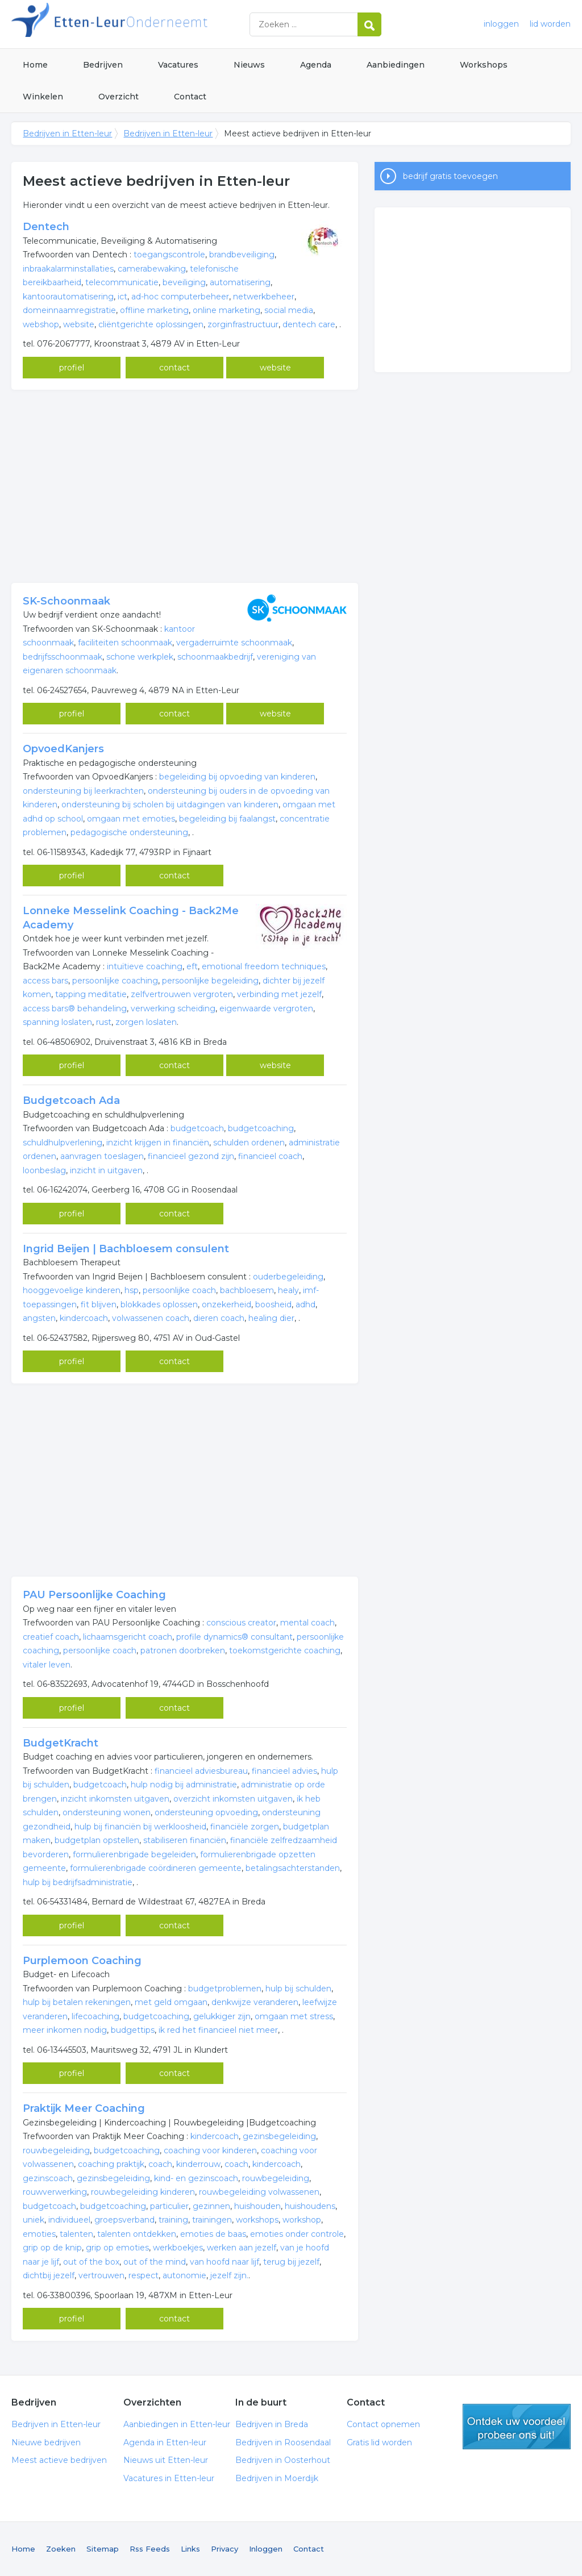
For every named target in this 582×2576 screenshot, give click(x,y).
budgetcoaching (261, 1128)
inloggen (501, 24)
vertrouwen (101, 2275)
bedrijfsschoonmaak (62, 657)
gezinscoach (48, 2178)
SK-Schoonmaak (66, 601)
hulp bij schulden (298, 1988)
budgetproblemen (224, 1988)
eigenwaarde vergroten (266, 1008)
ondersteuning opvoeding (206, 1812)
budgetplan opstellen (97, 1840)
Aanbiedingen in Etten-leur (176, 2424)
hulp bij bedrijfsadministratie (77, 1882)
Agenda (315, 65)
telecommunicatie (122, 282)
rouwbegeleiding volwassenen (259, 2192)
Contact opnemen (383, 2424)
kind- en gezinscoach (196, 2178)
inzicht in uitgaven (106, 1170)
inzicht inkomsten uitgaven (115, 1799)
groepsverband (124, 2220)
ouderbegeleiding (288, 1277)
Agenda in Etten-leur (164, 2442)
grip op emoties (117, 2247)
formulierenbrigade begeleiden (134, 1854)
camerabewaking (152, 269)
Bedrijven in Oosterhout (282, 2460)
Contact (190, 96)
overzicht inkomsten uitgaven (233, 1799)
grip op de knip (52, 2247)
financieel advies (284, 1771)
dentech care (308, 324)
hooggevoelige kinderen (71, 1290)
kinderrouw (198, 2164)
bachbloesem (247, 1290)
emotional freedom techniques (264, 966)
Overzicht (118, 96)
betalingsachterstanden (293, 1868)
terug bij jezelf (291, 2262)
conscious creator (241, 1623)
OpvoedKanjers (63, 749)
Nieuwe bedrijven (46, 2442)
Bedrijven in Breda (271, 2424)
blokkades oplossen (159, 1304)
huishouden (257, 2206)
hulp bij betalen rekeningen (77, 2002)
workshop (301, 2220)
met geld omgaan (171, 2002)
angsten (39, 1318)
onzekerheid (226, 1304)
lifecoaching (95, 2016)
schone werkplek (139, 657)
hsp (131, 1290)
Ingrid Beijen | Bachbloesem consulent (126, 1249)
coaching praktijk (111, 2164)
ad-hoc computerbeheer (180, 296)
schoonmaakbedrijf (215, 657)
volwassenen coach (150, 1318)
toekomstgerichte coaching (284, 1650)
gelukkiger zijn (222, 2016)
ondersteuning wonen (107, 1812)
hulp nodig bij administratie (184, 1784)
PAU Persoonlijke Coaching (94, 1595)
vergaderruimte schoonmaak (234, 642)
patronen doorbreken (182, 1650)
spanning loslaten (57, 1022)
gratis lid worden (517, 2426)
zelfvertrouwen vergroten (182, 994)
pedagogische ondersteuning (129, 832)
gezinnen (211, 2206)
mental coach (307, 1623)
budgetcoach (197, 1128)
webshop (41, 324)
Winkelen (43, 96)
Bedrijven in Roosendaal (283, 2442)
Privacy (224, 2548)
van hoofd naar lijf (224, 2262)
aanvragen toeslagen (102, 1156)
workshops (257, 2220)
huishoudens (310, 2206)
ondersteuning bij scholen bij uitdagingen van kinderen (169, 804)
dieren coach (218, 1318)
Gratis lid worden (379, 2442)
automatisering (240, 282)
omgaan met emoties (131, 819)
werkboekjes (178, 2247)
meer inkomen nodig (65, 2030)
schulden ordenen (249, 1142)
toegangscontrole (169, 254)
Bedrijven (103, 65)
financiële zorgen (244, 1826)
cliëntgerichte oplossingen (150, 324)
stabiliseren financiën (184, 1840)
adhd (305, 1304)
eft (192, 966)
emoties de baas (213, 2234)
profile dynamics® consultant (234, 1637)
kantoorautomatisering (68, 296)
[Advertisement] (185, 486)
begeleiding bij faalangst (227, 819)
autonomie (184, 2275)
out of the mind (154, 2262)
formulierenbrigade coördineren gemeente (156, 1868)
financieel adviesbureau (201, 1771)
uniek (33, 2220)
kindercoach (84, 1318)
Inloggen (265, 2548)
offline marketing (154, 310)
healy (288, 1290)
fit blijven (99, 1304)
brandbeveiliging (242, 254)
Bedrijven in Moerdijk (276, 2478)
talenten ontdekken (136, 2234)
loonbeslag (44, 1170)
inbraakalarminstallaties (68, 269)
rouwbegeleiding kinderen (143, 2192)
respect (143, 2275)
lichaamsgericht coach (127, 1637)
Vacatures (178, 65)
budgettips (133, 2030)
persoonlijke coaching (115, 981)
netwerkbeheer (263, 296)
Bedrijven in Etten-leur (153, 24)
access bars (45, 981)
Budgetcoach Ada (71, 1100)
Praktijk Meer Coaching (84, 2108)
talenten (76, 2234)
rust (103, 1022)
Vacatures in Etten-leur (168, 2478)
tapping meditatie (91, 994)
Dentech (46, 226)
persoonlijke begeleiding (210, 981)
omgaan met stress (294, 2016)
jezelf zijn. (229, 2275)
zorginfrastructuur (242, 324)
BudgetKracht (60, 1743)
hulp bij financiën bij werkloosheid (140, 1826)
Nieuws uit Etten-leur (165, 2460)
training (173, 2220)
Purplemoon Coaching (82, 1960)
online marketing (226, 310)
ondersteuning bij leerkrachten (83, 791)
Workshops (484, 65)
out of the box (91, 2262)
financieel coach (270, 1156)
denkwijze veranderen (254, 2002)
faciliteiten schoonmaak (125, 642)
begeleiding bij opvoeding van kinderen (237, 777)
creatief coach (51, 1637)
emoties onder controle (297, 2234)
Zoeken (61, 2548)
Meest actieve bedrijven (59, 2460)
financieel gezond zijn (191, 1156)
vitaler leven (46, 1665)
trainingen (212, 2220)
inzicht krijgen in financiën (157, 1142)
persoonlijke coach (179, 1290)
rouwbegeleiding (56, 2150)
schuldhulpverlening (62, 1142)
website (78, 324)
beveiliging (184, 282)
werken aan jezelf (241, 2247)
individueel (69, 2220)
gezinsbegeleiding (279, 2136)
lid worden (550, 24)
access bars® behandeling (75, 1008)
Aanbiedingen (396, 65)
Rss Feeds (150, 2548)
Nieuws (249, 65)
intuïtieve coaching (144, 966)
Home (35, 65)
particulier (169, 2206)
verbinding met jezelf (279, 994)
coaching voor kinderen (210, 2150)
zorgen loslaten (146, 1022)
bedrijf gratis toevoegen (450, 176)
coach (160, 2164)
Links (190, 2548)
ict (122, 296)
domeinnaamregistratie (69, 310)
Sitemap (102, 2548)
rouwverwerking (55, 2192)
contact (174, 367)
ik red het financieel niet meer (218, 2030)
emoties (39, 2234)
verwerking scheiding (173, 1008)
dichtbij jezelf (48, 2275)
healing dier (271, 1318)
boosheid (273, 1304)
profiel (71, 367)
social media (288, 310)
